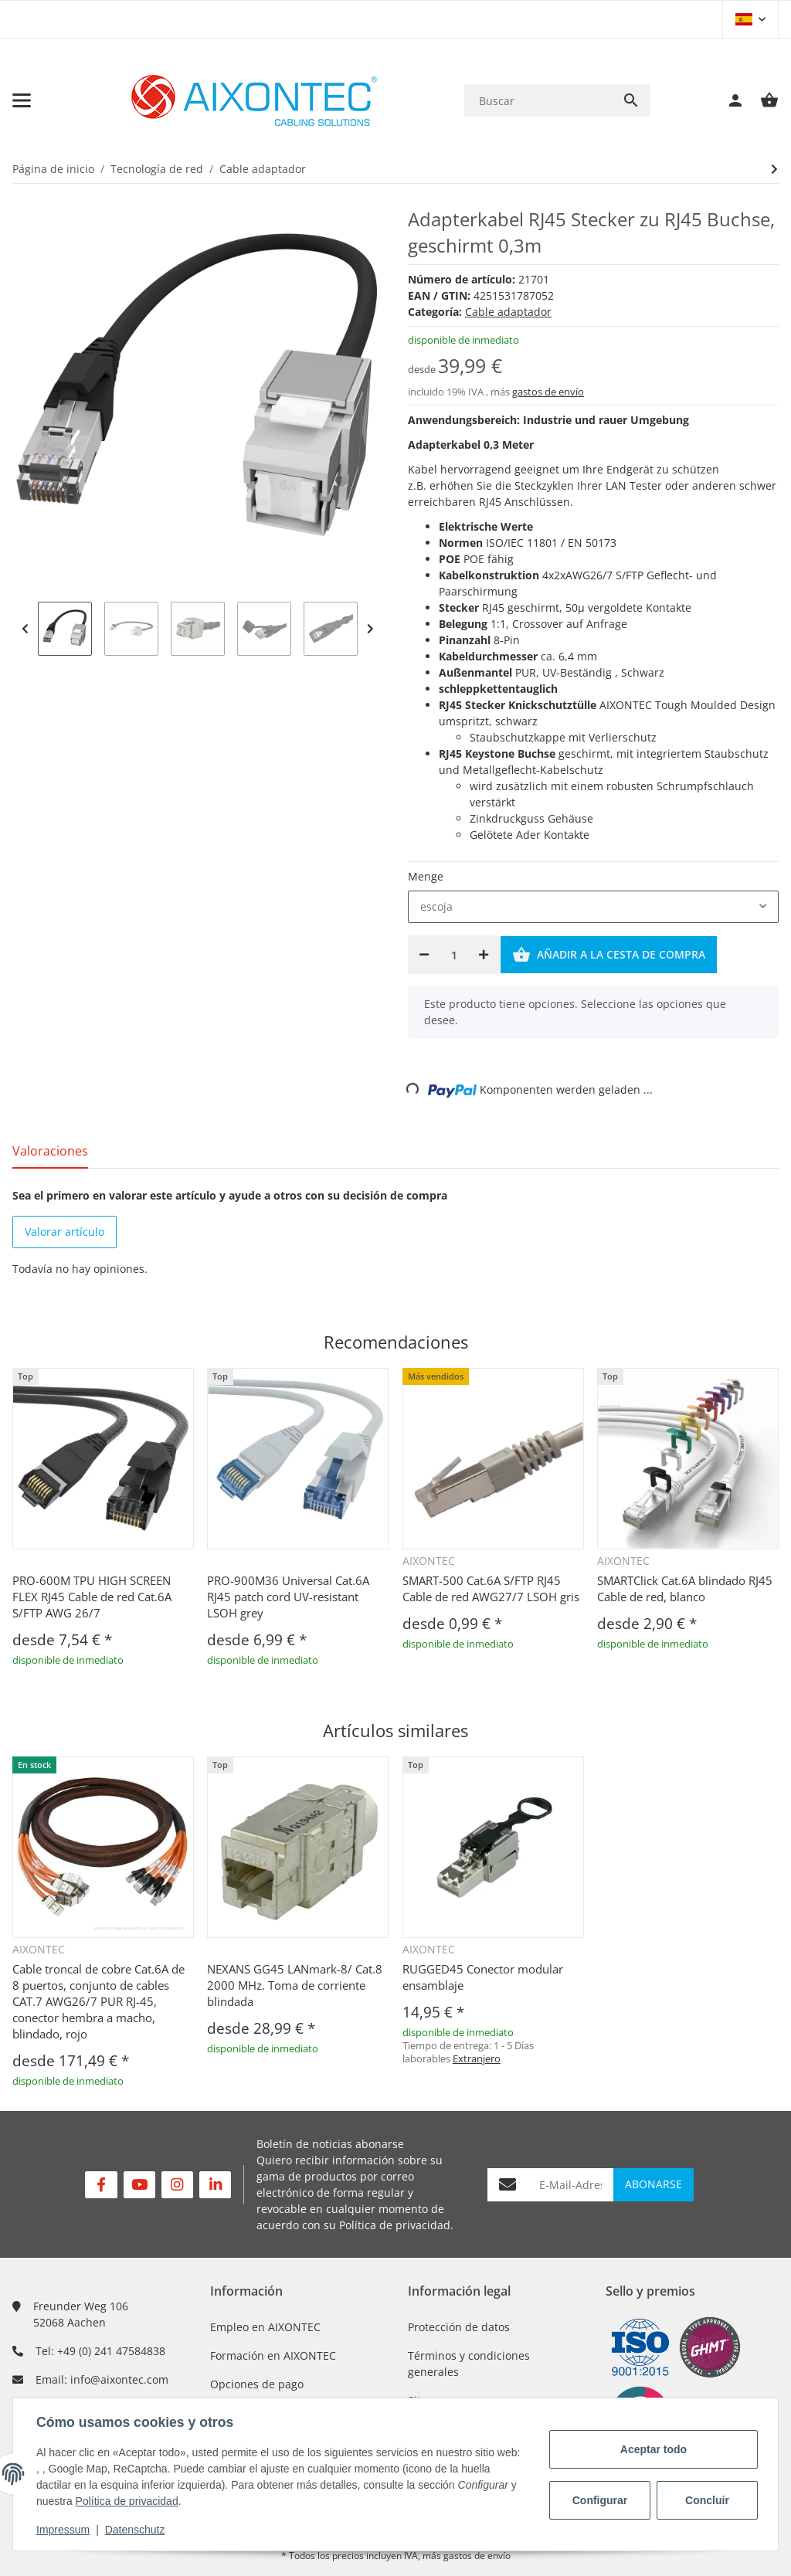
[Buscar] (538, 101)
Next (370, 629)
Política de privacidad (394, 2225)
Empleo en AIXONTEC (265, 2327)
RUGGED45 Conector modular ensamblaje (482, 1977)
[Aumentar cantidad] (483, 954)
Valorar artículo (64, 1231)
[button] (750, 19)
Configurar (598, 2500)
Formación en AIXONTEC (273, 2355)
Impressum (64, 2529)
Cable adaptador (508, 311)
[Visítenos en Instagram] (177, 2184)
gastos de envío (548, 392)
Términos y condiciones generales (469, 2363)
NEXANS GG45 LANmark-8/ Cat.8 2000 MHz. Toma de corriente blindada (294, 1985)
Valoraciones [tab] (50, 1150)
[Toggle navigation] (21, 100)
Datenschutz (137, 2529)
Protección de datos (459, 2327)
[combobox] (593, 907)
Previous (25, 629)
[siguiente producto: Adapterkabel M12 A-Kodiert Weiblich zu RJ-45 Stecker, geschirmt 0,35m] (774, 169)
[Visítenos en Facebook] (101, 2184)
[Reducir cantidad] (424, 954)
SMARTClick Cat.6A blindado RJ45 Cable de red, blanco (684, 1588)
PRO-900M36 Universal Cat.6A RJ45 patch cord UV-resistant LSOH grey (288, 1597)
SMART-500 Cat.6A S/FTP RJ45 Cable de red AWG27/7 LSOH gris (490, 1588)
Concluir (706, 2500)
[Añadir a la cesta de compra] (609, 954)
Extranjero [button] (477, 2058)
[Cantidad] (453, 954)
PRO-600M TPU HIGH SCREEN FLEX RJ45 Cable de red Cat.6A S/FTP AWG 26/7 (91, 1597)
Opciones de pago (257, 2384)
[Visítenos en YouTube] (139, 2184)
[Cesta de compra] (762, 100)
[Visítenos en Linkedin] (215, 2184)
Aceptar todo (652, 2449)
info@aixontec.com (119, 2379)
